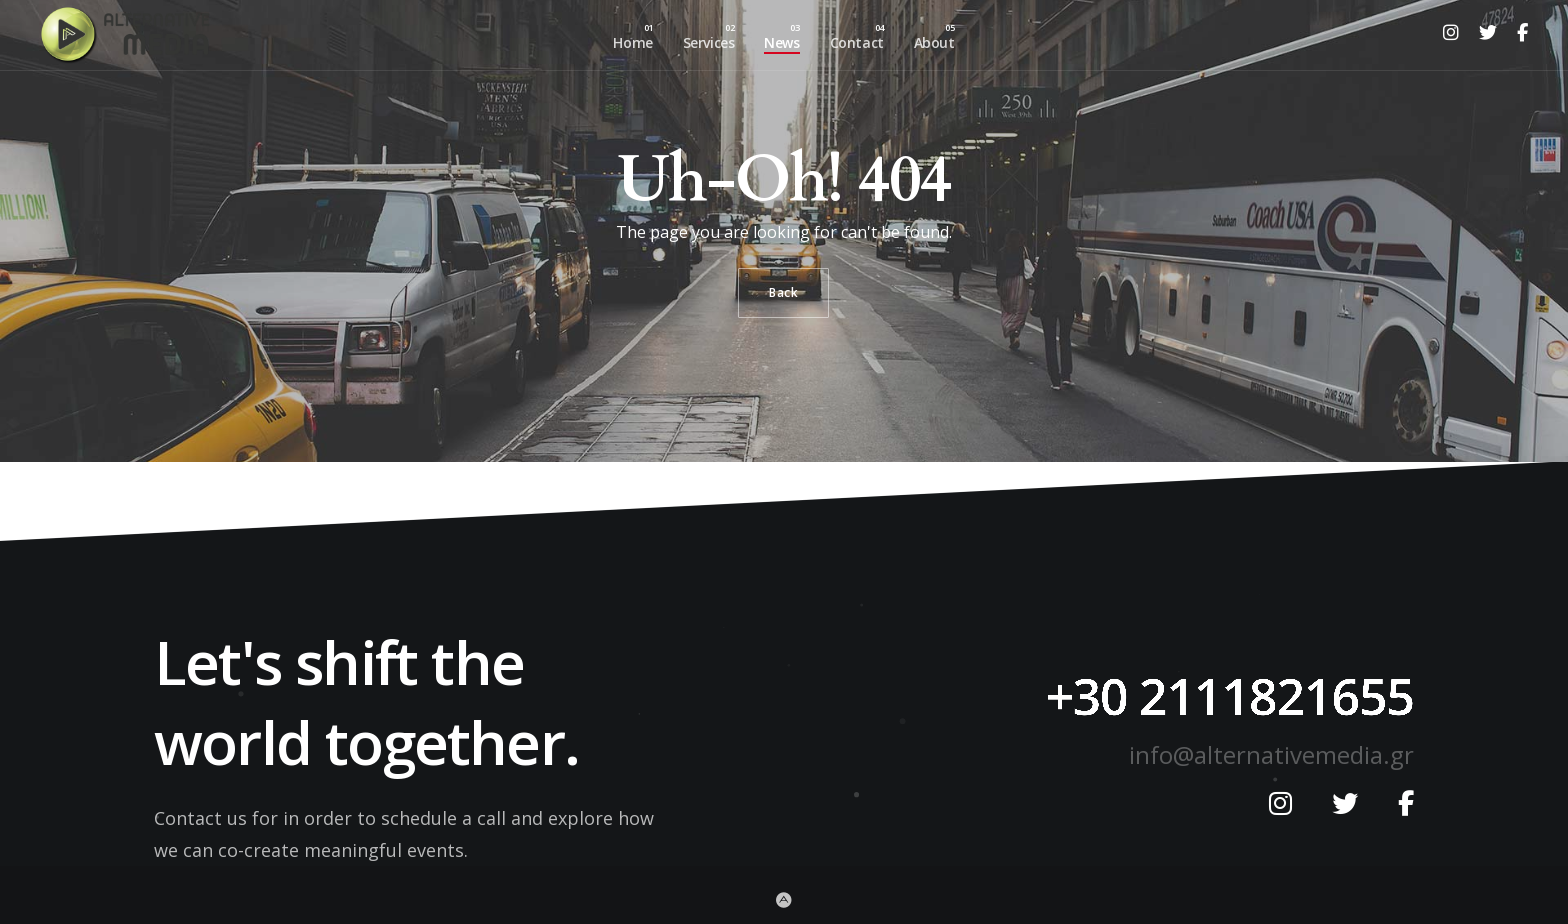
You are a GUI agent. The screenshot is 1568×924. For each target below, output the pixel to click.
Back (783, 292)
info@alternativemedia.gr (1271, 754)
